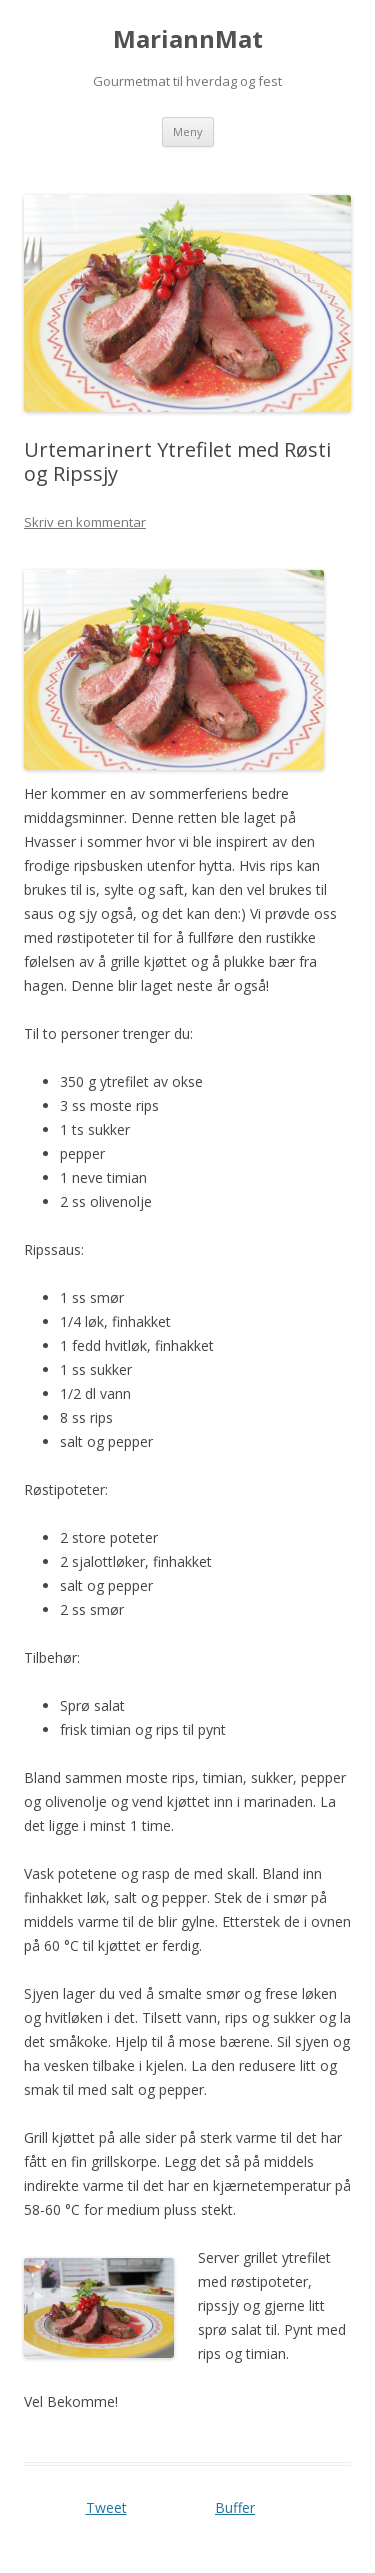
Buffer (235, 2507)
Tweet (106, 2507)
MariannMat (188, 39)
